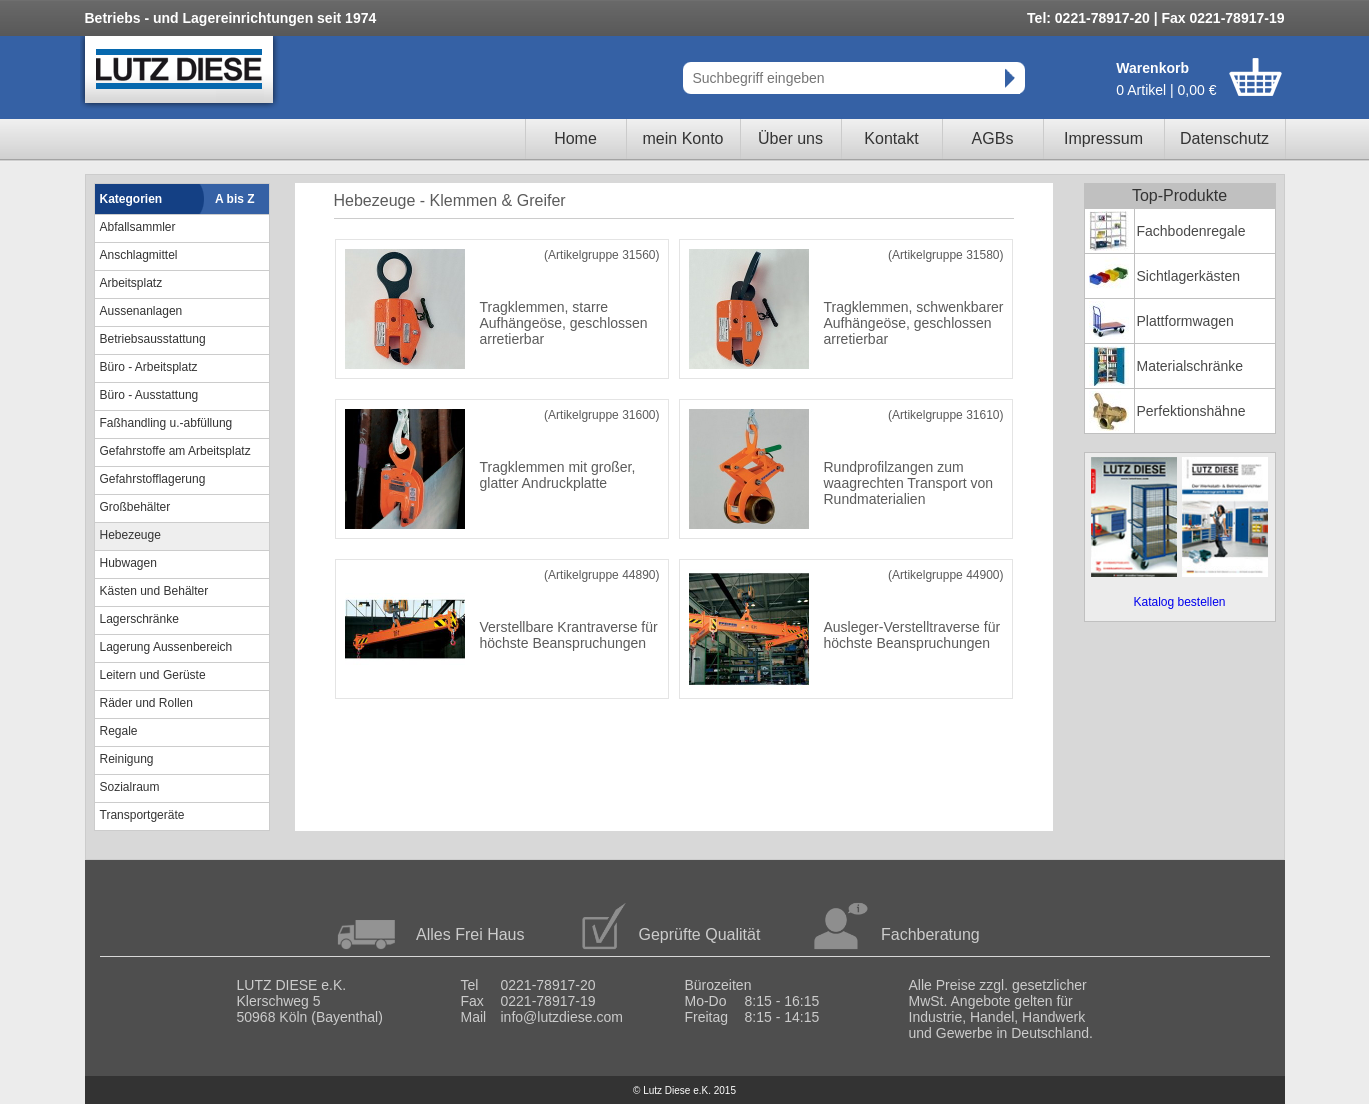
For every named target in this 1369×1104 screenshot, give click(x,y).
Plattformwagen (1185, 321)
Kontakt (891, 138)
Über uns (790, 138)
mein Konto (683, 138)
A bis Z (235, 199)
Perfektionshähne (1191, 411)
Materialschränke (1190, 366)
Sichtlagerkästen (1189, 276)
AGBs (993, 138)
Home (575, 138)
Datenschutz (1224, 138)
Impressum (1103, 138)
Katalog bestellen (1179, 602)
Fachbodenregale (1191, 231)
